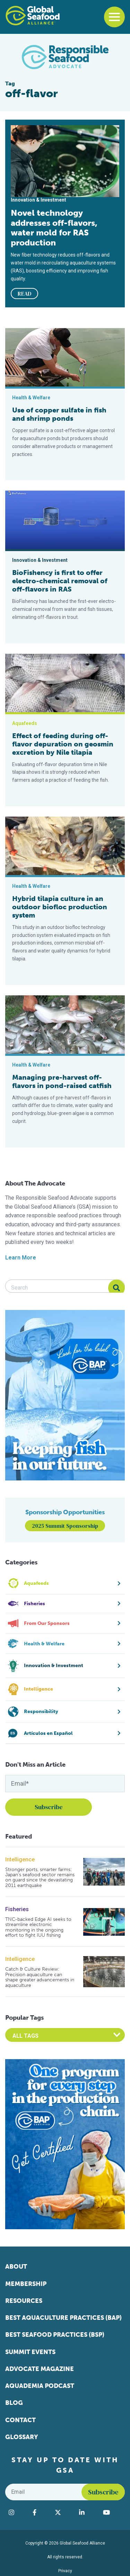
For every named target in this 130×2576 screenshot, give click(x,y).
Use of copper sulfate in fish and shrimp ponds (59, 414)
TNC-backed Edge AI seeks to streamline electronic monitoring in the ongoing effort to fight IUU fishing (38, 1927)
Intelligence (20, 1859)
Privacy (65, 2570)
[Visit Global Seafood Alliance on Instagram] (17, 2512)
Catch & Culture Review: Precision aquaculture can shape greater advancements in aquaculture (39, 1977)
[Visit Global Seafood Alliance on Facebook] (40, 2512)
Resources (23, 2301)
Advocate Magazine (39, 2369)
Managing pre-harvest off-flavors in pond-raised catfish (62, 1081)
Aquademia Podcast (39, 2386)
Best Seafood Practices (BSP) (54, 2334)
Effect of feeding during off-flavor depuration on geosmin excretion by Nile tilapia (62, 744)
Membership (25, 2284)
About (16, 2266)
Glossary (21, 2437)
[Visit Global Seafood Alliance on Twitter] (63, 2512)
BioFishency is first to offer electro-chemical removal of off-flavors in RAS (59, 580)
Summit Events (30, 2352)
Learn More (20, 1257)
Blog (14, 2403)
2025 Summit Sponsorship (65, 1525)
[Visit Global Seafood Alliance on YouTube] (112, 2512)
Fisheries (17, 1909)
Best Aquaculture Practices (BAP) (63, 2318)
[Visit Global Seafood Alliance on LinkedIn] (87, 2512)
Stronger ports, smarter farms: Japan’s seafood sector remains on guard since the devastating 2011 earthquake (40, 1877)
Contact (20, 2420)
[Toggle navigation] (114, 17)
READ (25, 293)
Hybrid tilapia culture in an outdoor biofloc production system (59, 906)
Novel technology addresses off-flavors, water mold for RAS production (54, 228)
